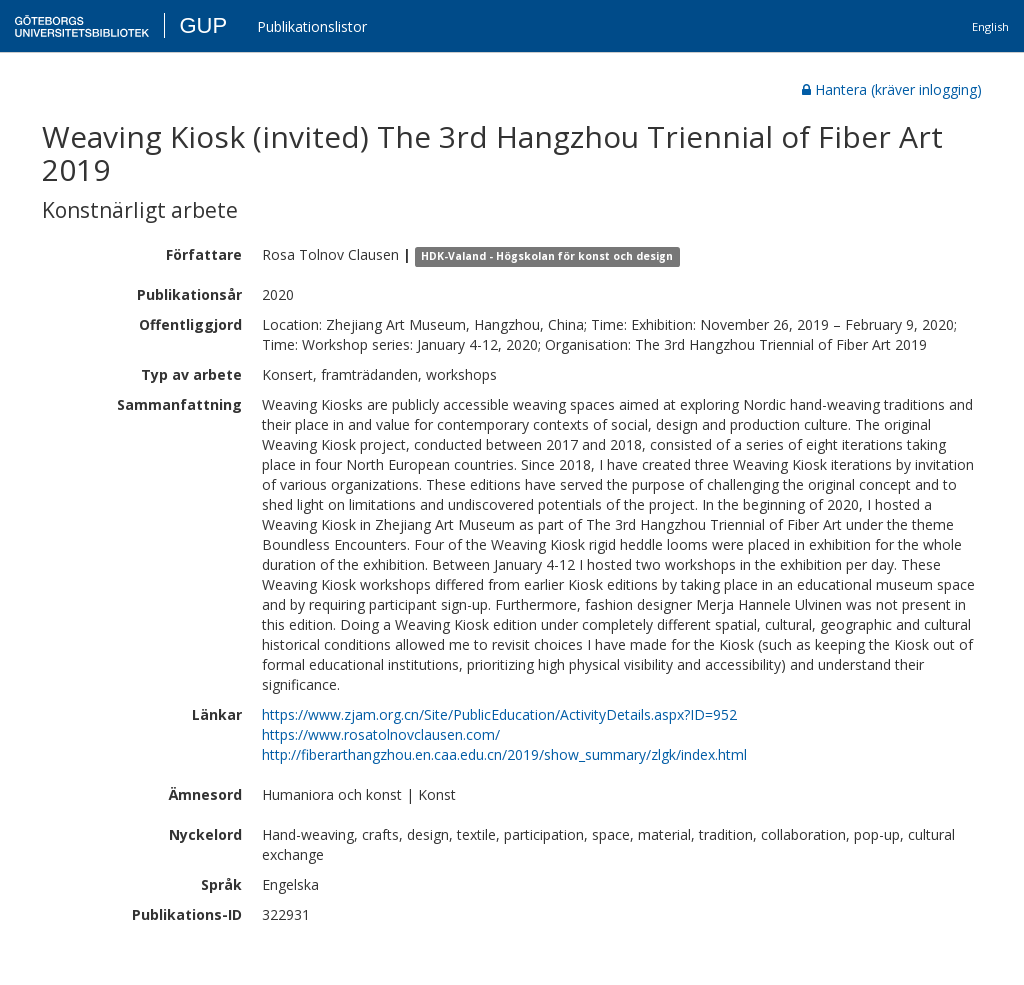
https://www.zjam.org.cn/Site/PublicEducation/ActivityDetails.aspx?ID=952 (499, 714)
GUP (203, 25)
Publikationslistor (312, 26)
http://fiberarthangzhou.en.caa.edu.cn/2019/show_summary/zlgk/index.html (504, 754)
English (990, 26)
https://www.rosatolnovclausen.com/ (381, 734)
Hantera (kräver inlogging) (892, 89)
